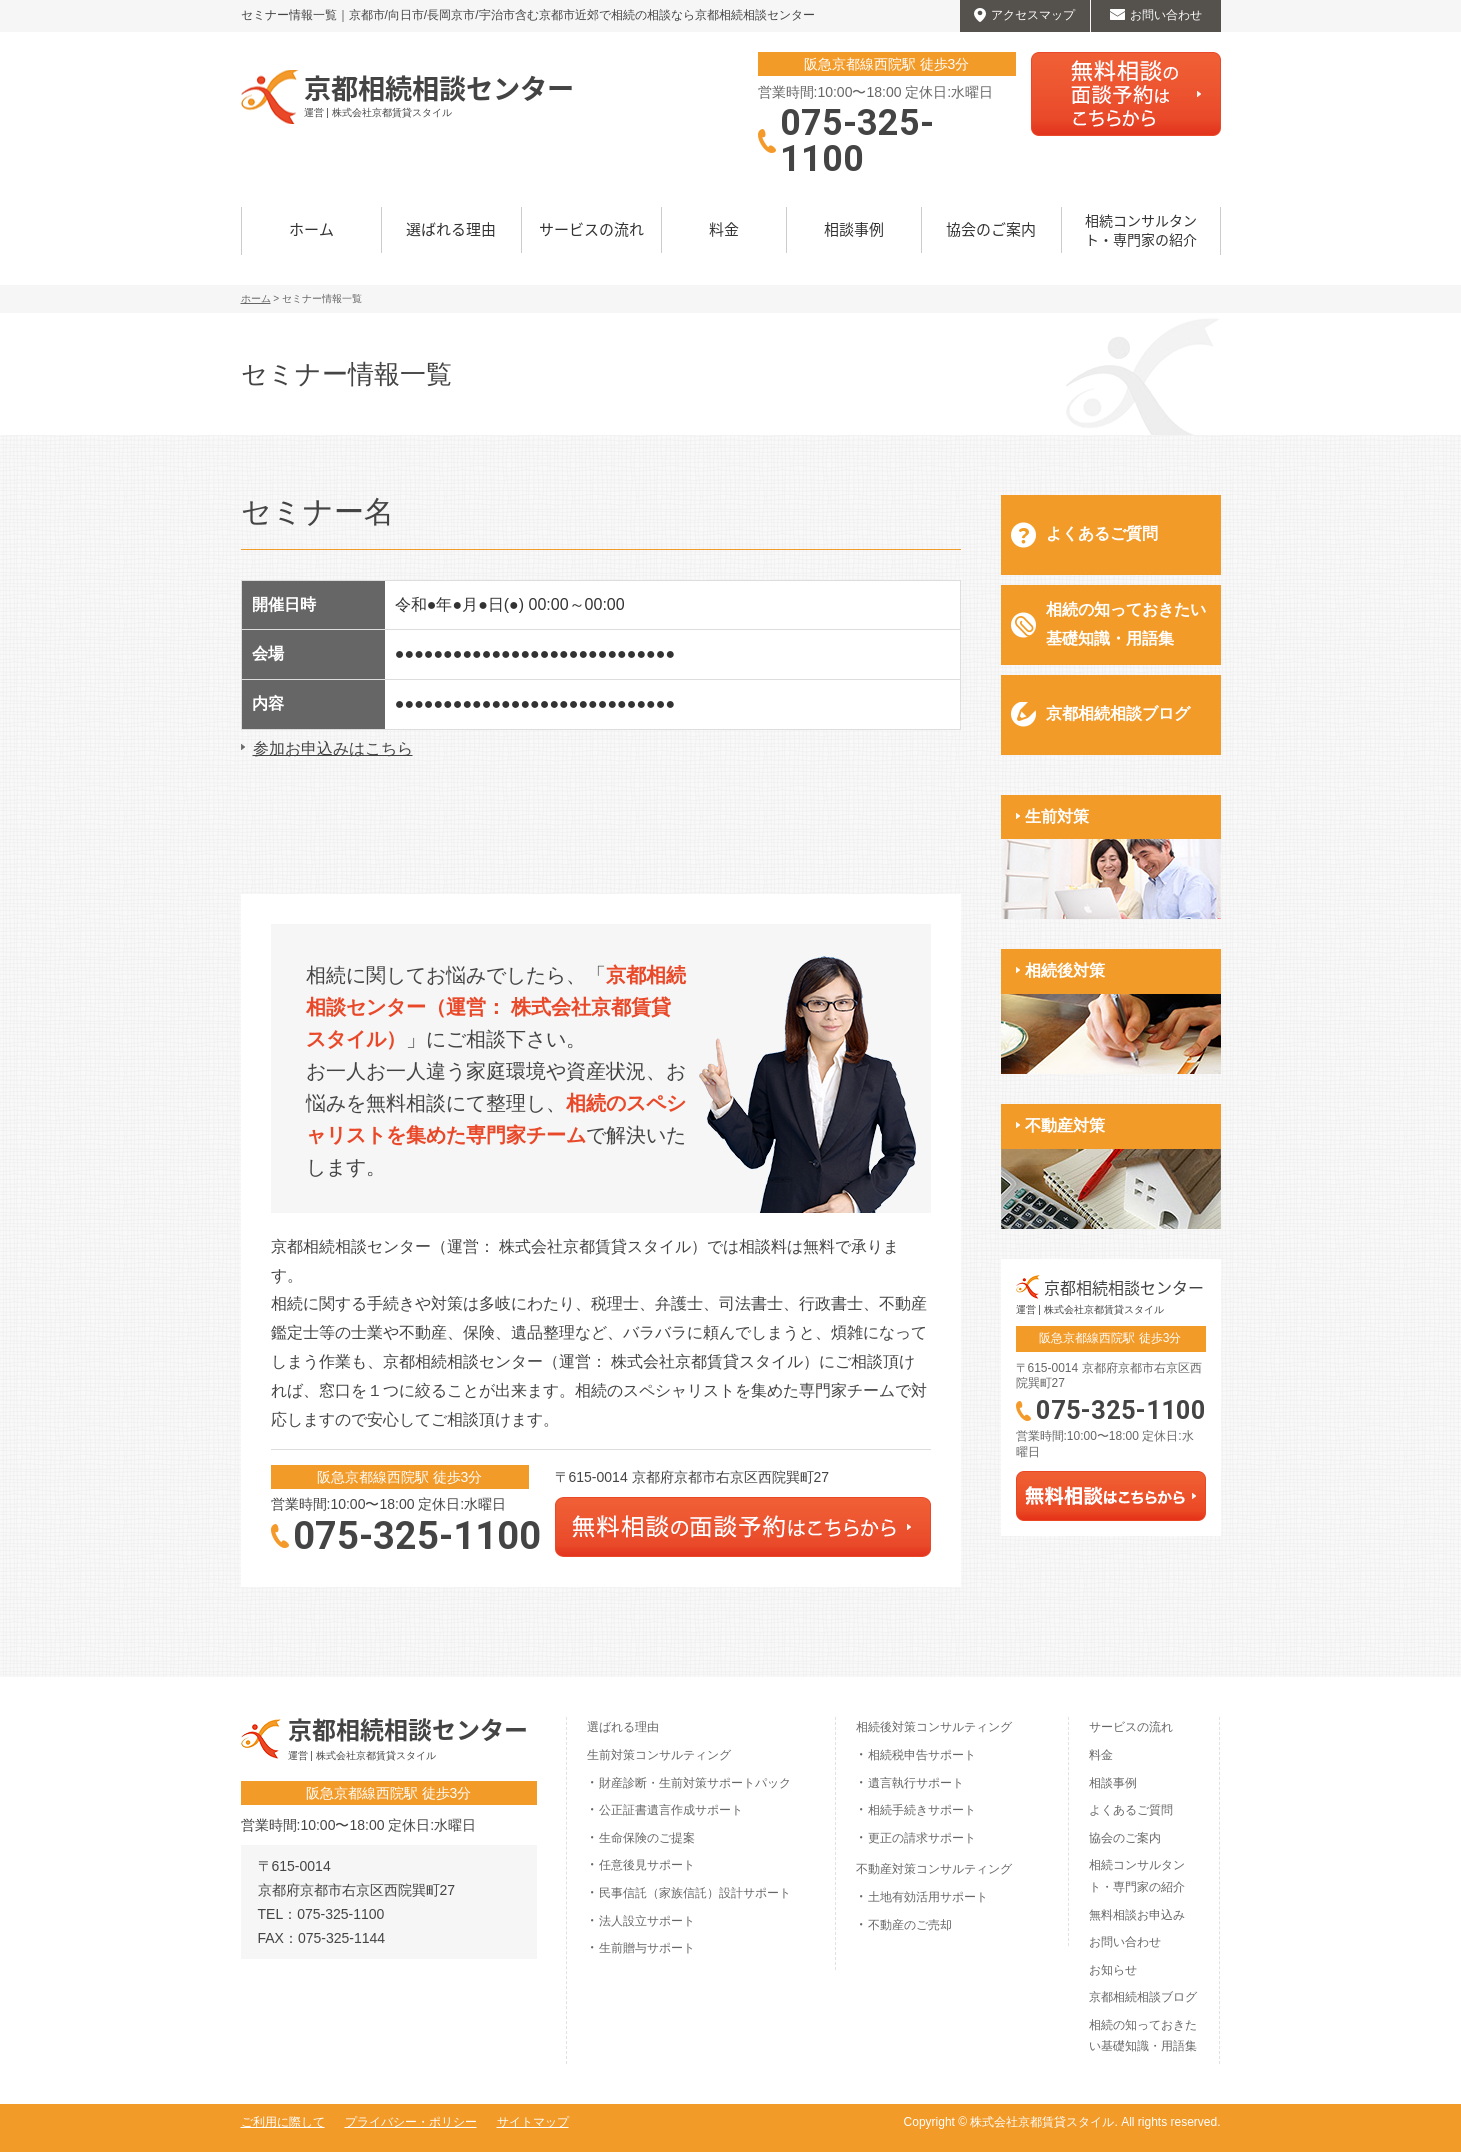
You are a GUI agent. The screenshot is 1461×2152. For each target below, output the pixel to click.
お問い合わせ (1125, 1942)
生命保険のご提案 (647, 1838)
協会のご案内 (991, 229)
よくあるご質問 (1102, 533)
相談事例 (854, 229)
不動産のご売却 (910, 1925)
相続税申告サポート (922, 1755)
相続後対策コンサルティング (934, 1727)
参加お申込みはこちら (333, 748)
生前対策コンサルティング (659, 1755)
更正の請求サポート (922, 1838)
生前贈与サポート (647, 1948)
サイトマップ (533, 2122)
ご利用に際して (283, 2122)
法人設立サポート (647, 1921)
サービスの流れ (591, 229)
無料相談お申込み (1137, 1915)
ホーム (311, 229)
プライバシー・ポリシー (411, 2122)
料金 (724, 229)
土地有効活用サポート (928, 1897)
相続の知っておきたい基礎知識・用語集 (1126, 624)
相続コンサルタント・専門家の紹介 (1141, 230)
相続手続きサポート (922, 1810)
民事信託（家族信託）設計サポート (695, 1893)
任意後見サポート (647, 1865)
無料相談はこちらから (1126, 94)
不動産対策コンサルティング (934, 1869)
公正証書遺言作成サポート (671, 1810)
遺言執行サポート (916, 1783)
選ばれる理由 (451, 229)
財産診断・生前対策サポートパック (695, 1783)
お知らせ (1113, 1970)
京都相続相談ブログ (1118, 713)
